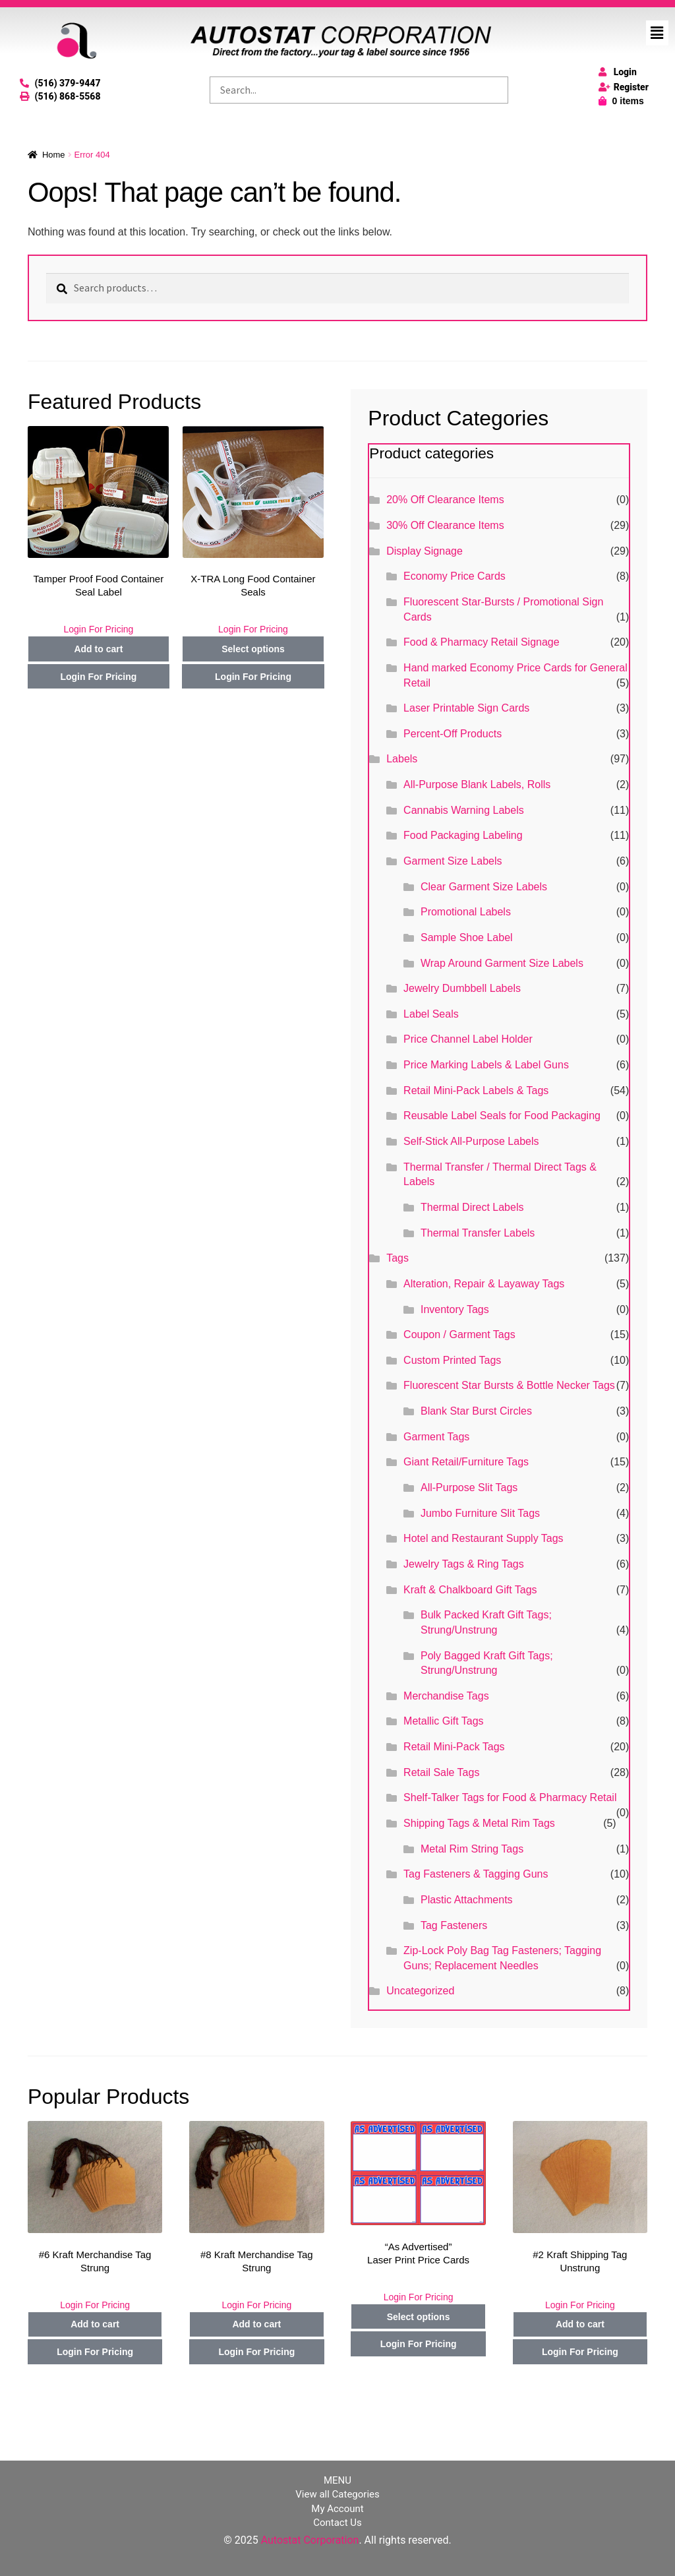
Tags (397, 1258)
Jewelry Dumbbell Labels (462, 988)
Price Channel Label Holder (468, 1039)
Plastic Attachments (467, 1899)
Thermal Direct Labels (472, 1207)
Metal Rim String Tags (472, 1849)
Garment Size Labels (452, 861)
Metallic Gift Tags (443, 1721)
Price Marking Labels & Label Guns (486, 1064)
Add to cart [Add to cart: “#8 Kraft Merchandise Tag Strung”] (256, 2324)
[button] (657, 33)
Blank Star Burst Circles (476, 1411)
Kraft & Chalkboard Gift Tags (470, 1589)
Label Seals (431, 1014)
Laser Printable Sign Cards (466, 708)
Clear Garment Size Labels (484, 886)
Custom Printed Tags (452, 1360)
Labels (401, 758)
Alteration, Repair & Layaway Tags (483, 1283)
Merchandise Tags (446, 1696)
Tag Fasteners (454, 1925)
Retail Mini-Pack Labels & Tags (475, 1090)
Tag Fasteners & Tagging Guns (475, 1874)
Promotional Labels (466, 911)
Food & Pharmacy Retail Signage (481, 642)
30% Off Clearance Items (445, 525)
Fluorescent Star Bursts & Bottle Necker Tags (509, 1385)
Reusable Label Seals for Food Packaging (502, 1115)
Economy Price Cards (454, 576)
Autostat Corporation (310, 2540)
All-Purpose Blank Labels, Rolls (476, 784)
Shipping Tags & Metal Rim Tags (479, 1823)
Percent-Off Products (452, 733)
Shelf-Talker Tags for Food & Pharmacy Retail (509, 1797)
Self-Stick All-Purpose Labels (471, 1141)
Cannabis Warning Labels (463, 810)
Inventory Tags (455, 1309)
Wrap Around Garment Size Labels (502, 963)
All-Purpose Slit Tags (469, 1487)
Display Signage (424, 551)
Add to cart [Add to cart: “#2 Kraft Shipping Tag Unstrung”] (580, 2324)
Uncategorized (420, 1990)
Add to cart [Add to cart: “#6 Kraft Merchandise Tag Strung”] (95, 2324)
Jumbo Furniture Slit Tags (480, 1513)
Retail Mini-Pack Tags (454, 1746)
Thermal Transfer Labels (478, 1233)
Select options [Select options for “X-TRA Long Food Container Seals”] (253, 649)
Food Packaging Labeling (463, 835)
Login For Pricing (98, 629)
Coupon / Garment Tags (459, 1334)
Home (53, 155)
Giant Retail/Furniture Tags (466, 1461)
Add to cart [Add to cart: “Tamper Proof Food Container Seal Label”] (98, 649)
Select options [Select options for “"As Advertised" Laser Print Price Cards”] (418, 2317)
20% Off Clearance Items (445, 499)
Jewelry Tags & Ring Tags (463, 1564)
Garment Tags (436, 1436)
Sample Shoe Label (467, 937)
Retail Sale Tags (441, 1772)
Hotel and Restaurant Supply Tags (483, 1538)
